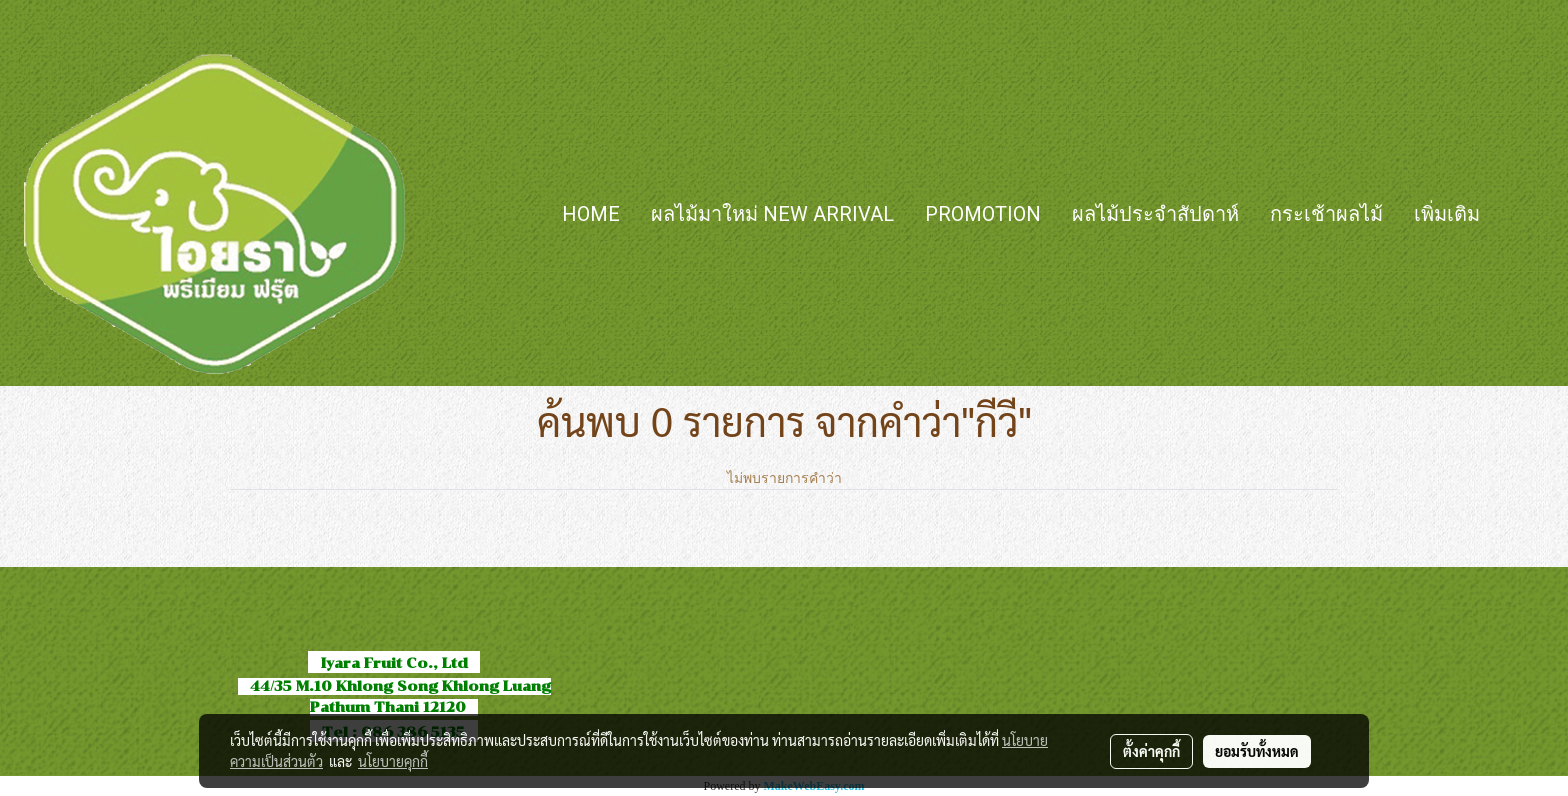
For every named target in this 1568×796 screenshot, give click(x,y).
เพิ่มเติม (1447, 214)
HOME (591, 214)
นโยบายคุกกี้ (393, 761)
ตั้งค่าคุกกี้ (1151, 751)
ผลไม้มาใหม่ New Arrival (772, 214)
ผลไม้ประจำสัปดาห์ (1155, 214)
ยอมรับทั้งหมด (1257, 751)
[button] (1525, 214)
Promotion (983, 214)
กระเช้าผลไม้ (1326, 214)
